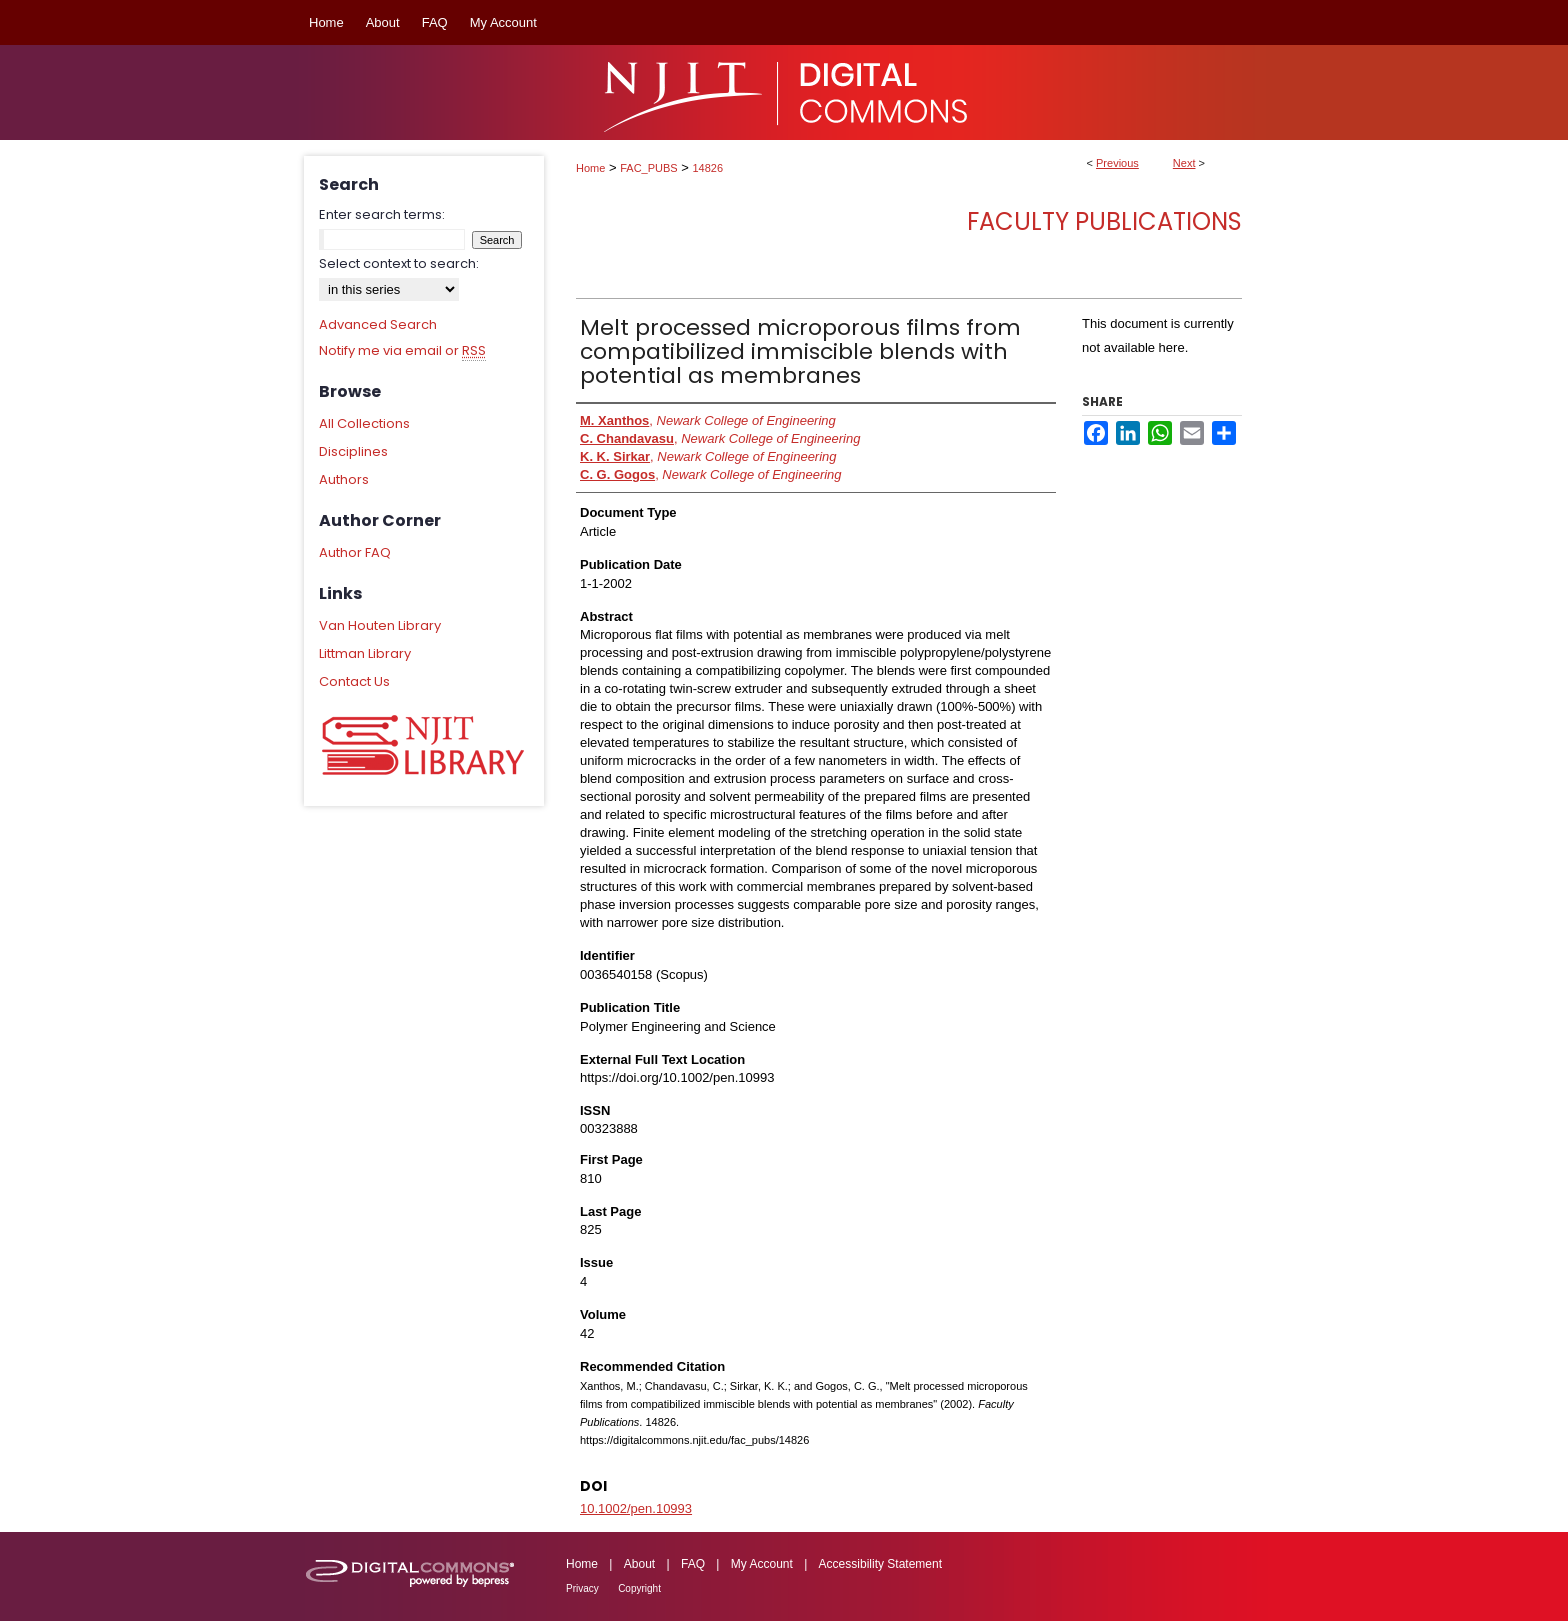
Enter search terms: (382, 214)
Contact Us (354, 681)
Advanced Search (378, 324)
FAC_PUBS (648, 168)
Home (590, 168)
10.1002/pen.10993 (636, 1508)
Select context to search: (399, 263)
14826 (708, 168)
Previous (1117, 163)
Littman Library (365, 653)
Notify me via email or (402, 351)
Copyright (639, 1588)
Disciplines (353, 451)
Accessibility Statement (880, 1564)
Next (1184, 163)
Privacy (582, 1588)
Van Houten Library (380, 625)
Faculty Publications (1104, 221)
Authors (344, 479)
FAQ (693, 1564)
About (639, 1564)
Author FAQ (355, 552)
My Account (762, 1564)
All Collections (364, 423)
